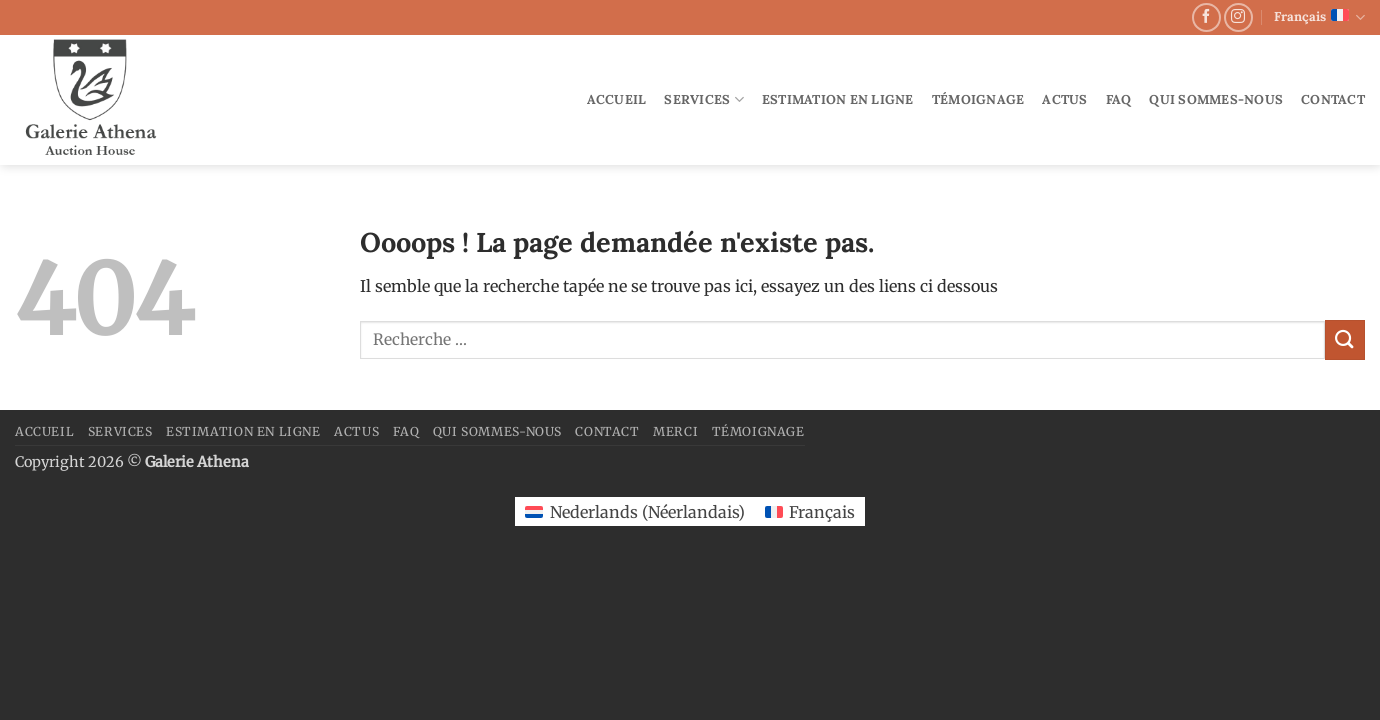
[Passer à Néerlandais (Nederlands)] (634, 511)
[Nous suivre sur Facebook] (1206, 17)
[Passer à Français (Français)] (810, 511)
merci (675, 431)
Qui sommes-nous (1216, 99)
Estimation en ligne (838, 99)
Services (704, 99)
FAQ (1119, 99)
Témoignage (978, 99)
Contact (1333, 99)
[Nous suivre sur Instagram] (1238, 17)
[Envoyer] (1345, 339)
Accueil (617, 99)
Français (1319, 17)
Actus (1064, 99)
